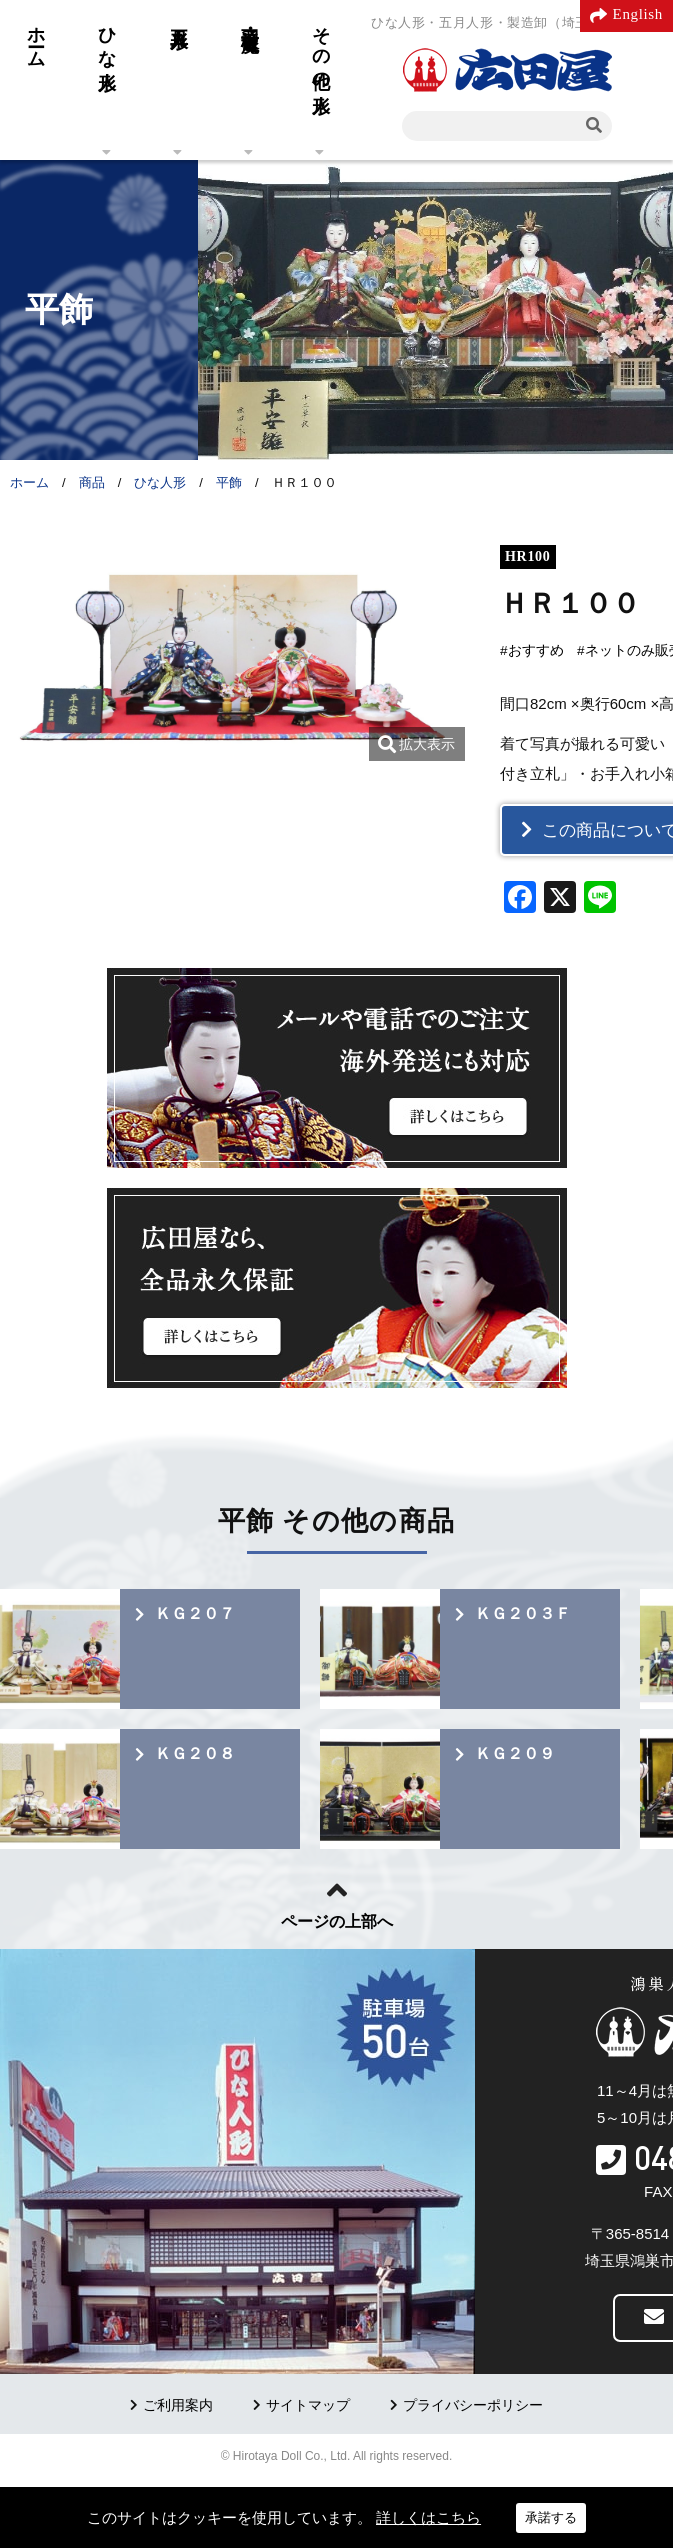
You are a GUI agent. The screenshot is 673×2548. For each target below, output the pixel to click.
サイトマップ (308, 2405)
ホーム (36, 37)
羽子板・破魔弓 (250, 18)
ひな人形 (107, 38)
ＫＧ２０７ (195, 1613)
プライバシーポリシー (473, 2405)
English (638, 14)
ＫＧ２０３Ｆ (523, 1613)
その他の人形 (321, 49)
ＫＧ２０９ (515, 1753)
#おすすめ (532, 650)
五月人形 (179, 17)
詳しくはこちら (428, 2517)
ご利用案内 (178, 2405)
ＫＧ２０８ (195, 1753)
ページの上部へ (337, 1921)
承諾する (551, 2517)
